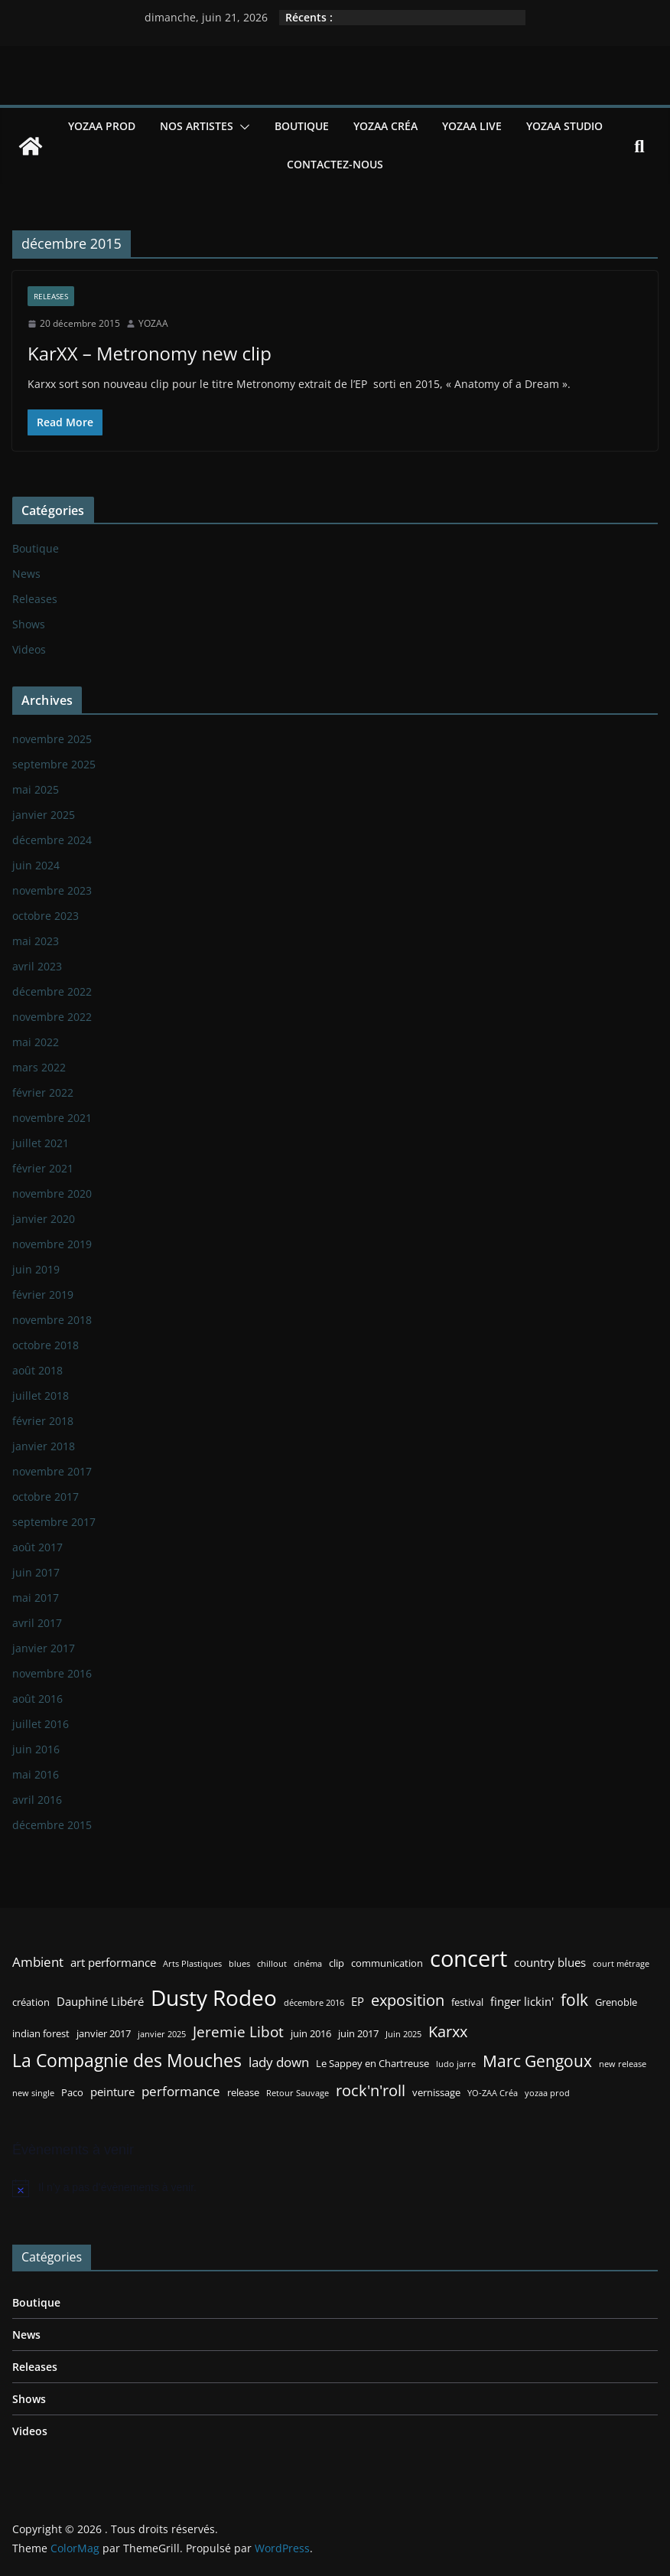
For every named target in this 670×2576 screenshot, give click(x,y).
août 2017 (37, 1547)
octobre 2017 (45, 1496)
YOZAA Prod (101, 126)
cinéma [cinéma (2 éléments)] (308, 1963)
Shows (28, 624)
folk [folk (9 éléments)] (574, 1999)
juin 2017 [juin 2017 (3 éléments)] (358, 2033)
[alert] (335, 2188)
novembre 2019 (52, 1244)
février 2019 (42, 1294)
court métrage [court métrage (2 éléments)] (621, 1963)
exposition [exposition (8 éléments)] (407, 1999)
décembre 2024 (52, 840)
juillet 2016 (40, 1724)
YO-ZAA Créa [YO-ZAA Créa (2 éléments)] (492, 2093)
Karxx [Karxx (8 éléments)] (447, 2031)
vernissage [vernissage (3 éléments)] (436, 2092)
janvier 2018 (43, 1446)
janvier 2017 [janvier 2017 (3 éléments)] (103, 2033)
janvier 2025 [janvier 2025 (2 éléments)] (162, 2034)
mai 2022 (35, 1042)
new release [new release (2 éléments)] (622, 2064)
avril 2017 (37, 1623)
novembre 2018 (52, 1319)
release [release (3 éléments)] (243, 2092)
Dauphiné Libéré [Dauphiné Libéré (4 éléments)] (100, 2001)
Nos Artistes (196, 126)
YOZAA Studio (564, 126)
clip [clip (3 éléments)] (336, 1963)
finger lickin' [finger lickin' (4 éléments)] (522, 2001)
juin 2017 (36, 1572)
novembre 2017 (52, 1471)
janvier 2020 (43, 1218)
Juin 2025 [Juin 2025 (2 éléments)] (403, 2034)
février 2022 (42, 1092)
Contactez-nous (335, 164)
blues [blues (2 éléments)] (239, 1963)
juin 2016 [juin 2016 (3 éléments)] (311, 2033)
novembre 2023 (52, 890)
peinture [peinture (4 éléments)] (112, 2091)
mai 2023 (35, 941)
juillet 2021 (40, 1143)
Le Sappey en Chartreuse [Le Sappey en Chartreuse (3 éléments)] (372, 2063)
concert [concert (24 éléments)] (468, 1958)
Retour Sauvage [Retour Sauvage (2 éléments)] (297, 2093)
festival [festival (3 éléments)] (467, 2002)
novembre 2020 (52, 1193)
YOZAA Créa (385, 126)
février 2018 (42, 1421)
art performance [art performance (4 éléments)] (113, 1962)
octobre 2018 (45, 1345)
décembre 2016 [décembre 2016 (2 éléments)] (314, 2002)
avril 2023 (37, 966)
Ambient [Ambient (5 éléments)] (37, 1962)
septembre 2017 (54, 1522)
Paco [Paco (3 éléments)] (72, 2092)
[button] (241, 127)
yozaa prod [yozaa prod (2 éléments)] (547, 2093)
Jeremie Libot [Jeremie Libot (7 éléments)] (238, 2031)
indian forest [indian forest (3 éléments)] (41, 2033)
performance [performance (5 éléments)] (180, 2091)
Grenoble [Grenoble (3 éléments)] (616, 2002)
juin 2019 (36, 1269)
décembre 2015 (52, 1825)
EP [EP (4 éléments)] (357, 2001)
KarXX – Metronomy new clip (150, 353)
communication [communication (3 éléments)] (387, 1963)
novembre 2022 (52, 1016)
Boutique (302, 126)
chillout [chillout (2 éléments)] (272, 1963)
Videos (29, 649)
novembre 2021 (52, 1117)
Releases (51, 296)
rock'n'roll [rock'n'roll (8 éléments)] (370, 2090)
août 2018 (37, 1370)
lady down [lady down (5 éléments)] (279, 2062)
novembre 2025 (52, 739)
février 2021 (42, 1168)
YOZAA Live (472, 126)
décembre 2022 (52, 991)
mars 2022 (39, 1067)
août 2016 (37, 1698)
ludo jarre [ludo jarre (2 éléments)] (456, 2064)
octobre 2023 (45, 915)
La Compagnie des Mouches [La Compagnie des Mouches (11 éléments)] (127, 2060)
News (26, 573)
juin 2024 (36, 865)
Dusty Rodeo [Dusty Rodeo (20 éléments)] (214, 1997)
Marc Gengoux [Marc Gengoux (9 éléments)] (537, 2060)
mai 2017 (35, 1597)
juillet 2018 (40, 1395)
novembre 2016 (52, 1673)
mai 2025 (35, 789)
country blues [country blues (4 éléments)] (550, 1962)
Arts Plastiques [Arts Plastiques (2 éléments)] (192, 1963)
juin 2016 (36, 1749)
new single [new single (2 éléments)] (33, 2093)
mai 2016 (35, 1774)
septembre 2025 (54, 764)
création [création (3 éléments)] (31, 2002)
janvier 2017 (43, 1648)
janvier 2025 (43, 814)
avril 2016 (37, 1799)
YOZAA (153, 323)
